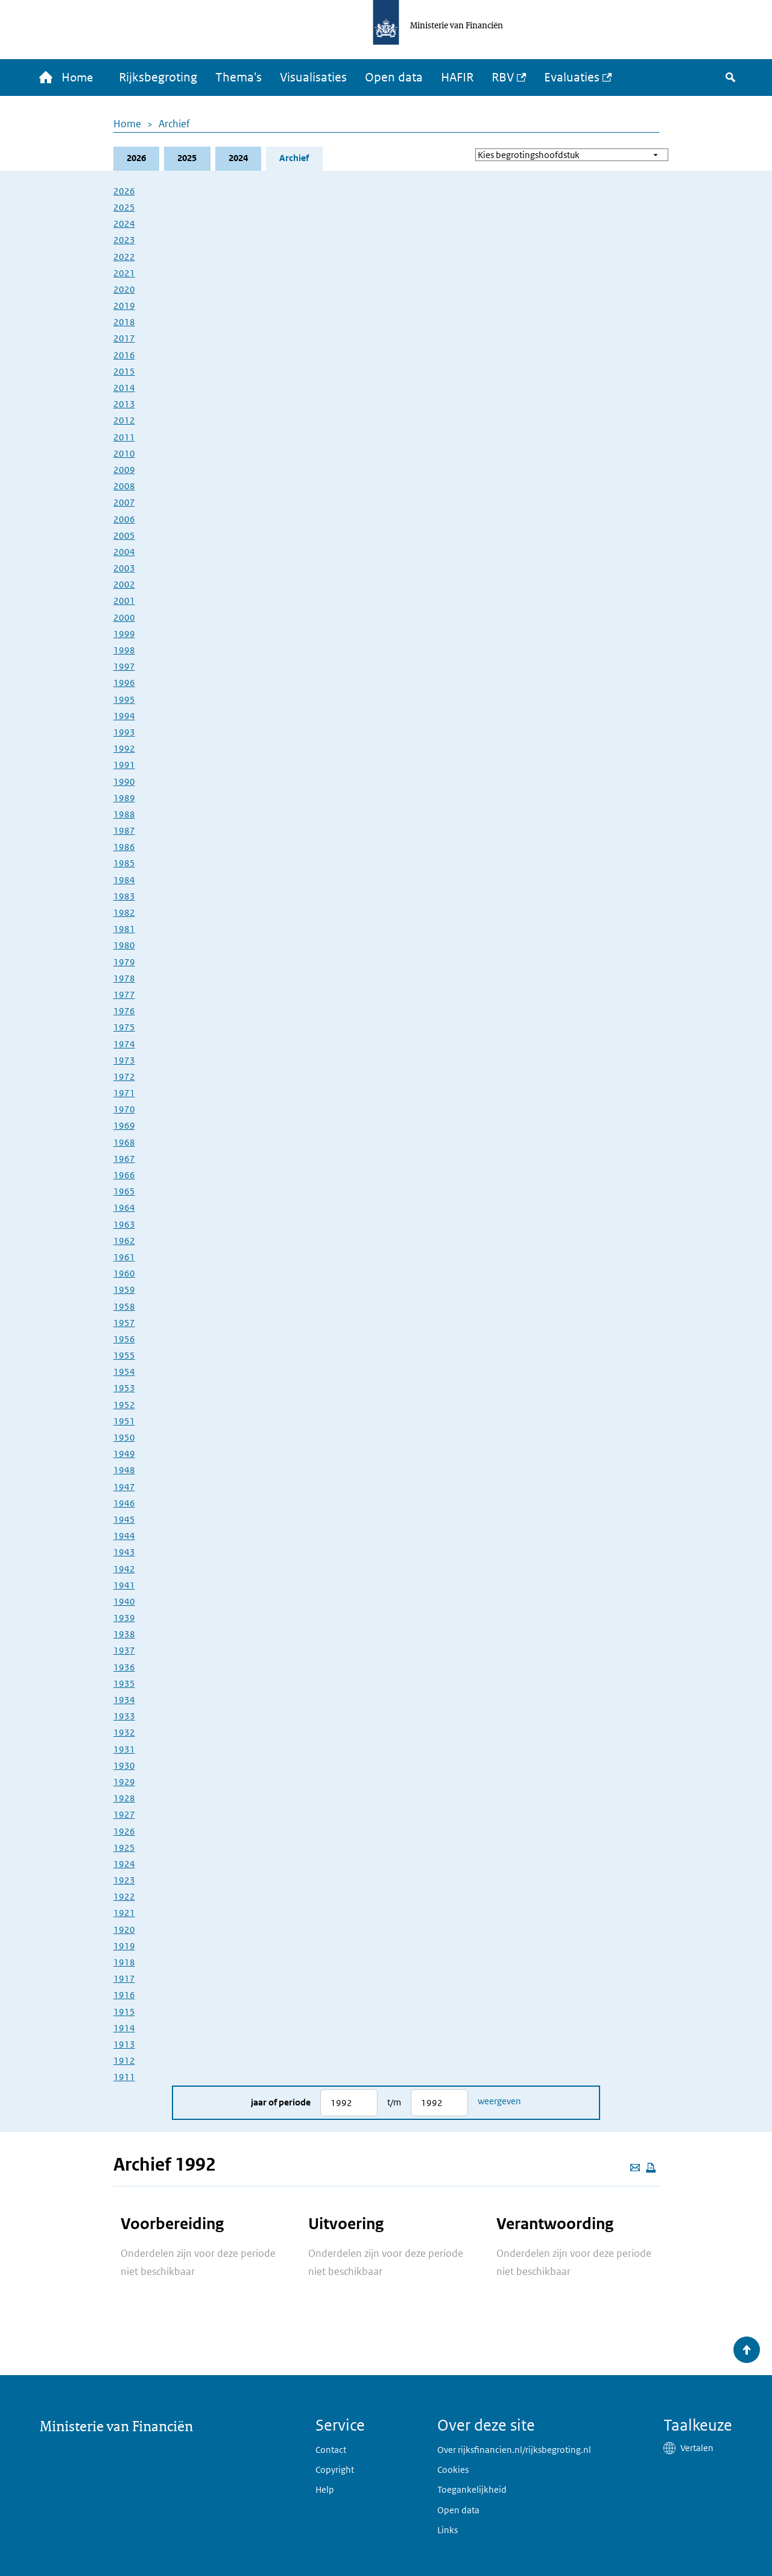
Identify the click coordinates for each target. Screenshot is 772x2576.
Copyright (334, 2469)
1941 (124, 1585)
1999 (124, 634)
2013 (124, 405)
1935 (124, 1684)
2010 (124, 454)
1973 (124, 1061)
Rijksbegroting (161, 78)
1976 (124, 1012)
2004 (124, 552)
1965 (124, 1192)
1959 (124, 1290)
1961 (124, 1257)
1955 (124, 1356)
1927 (124, 1815)
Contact (330, 2449)
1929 (124, 1782)
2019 (124, 306)
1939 (124, 1619)
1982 (124, 913)
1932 (124, 1733)
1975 (124, 1028)
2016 (124, 355)
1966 (124, 1175)
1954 (124, 1372)
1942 (124, 1569)
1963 (124, 1225)
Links (447, 2530)
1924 (124, 1864)
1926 (124, 1832)
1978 (124, 979)
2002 (124, 585)
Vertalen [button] (696, 2448)
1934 (124, 1700)
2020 (124, 290)
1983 (124, 897)
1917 (124, 1979)
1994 (124, 716)
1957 (124, 1323)
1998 (124, 650)
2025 (187, 159)
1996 (124, 684)
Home (127, 124)
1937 (124, 1651)
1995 (124, 700)
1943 (124, 1553)
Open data (397, 78)
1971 (124, 1094)
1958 (124, 1307)
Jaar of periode (281, 2103)
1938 (124, 1635)
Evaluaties (575, 78)
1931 (124, 1750)
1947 (124, 1487)
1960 (124, 1274)
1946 (124, 1503)
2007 (124, 503)
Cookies (453, 2469)
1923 (124, 1881)
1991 (124, 766)
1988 (124, 814)
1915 (124, 2012)
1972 (124, 1077)
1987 (124, 831)
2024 (238, 159)
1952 (124, 1405)
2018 (124, 323)
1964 (124, 1208)
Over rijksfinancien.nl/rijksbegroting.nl (514, 2449)
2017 (124, 339)
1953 (124, 1389)
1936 (124, 1667)
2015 (124, 372)
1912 (124, 2061)
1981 (124, 930)
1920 (124, 1930)
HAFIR (461, 78)
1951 (124, 1421)
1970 (124, 1110)
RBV (506, 78)
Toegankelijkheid (472, 2489)
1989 (124, 798)
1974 (124, 1044)
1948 (124, 1471)
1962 (124, 1241)
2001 (124, 602)
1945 (124, 1520)
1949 (124, 1455)
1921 (124, 1914)
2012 (124, 421)
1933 (124, 1717)
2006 (124, 519)
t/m (394, 2103)
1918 (124, 1962)
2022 (124, 257)
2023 (124, 241)
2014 (124, 388)
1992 (124, 749)
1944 (124, 1537)
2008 (124, 487)
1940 (124, 1602)
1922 (124, 1897)
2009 (124, 470)
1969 (124, 1126)
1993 (124, 732)
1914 (124, 2028)
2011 (124, 437)
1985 (124, 864)
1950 (124, 1438)
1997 (124, 667)
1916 (124, 1996)
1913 (124, 2045)
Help (324, 2489)
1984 (124, 880)
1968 (124, 1143)
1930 (124, 1766)
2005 (124, 536)
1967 (124, 1159)
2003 (124, 569)
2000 (124, 618)
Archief (174, 124)
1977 (124, 995)
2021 (124, 273)
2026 (136, 159)
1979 (124, 962)
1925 (124, 1848)
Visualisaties (316, 78)
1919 (124, 1946)
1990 (124, 782)
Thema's (242, 78)
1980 (124, 946)
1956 (124, 1339)
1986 (124, 848)
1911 (124, 2078)
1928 (124, 1799)
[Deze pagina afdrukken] (651, 2168)
